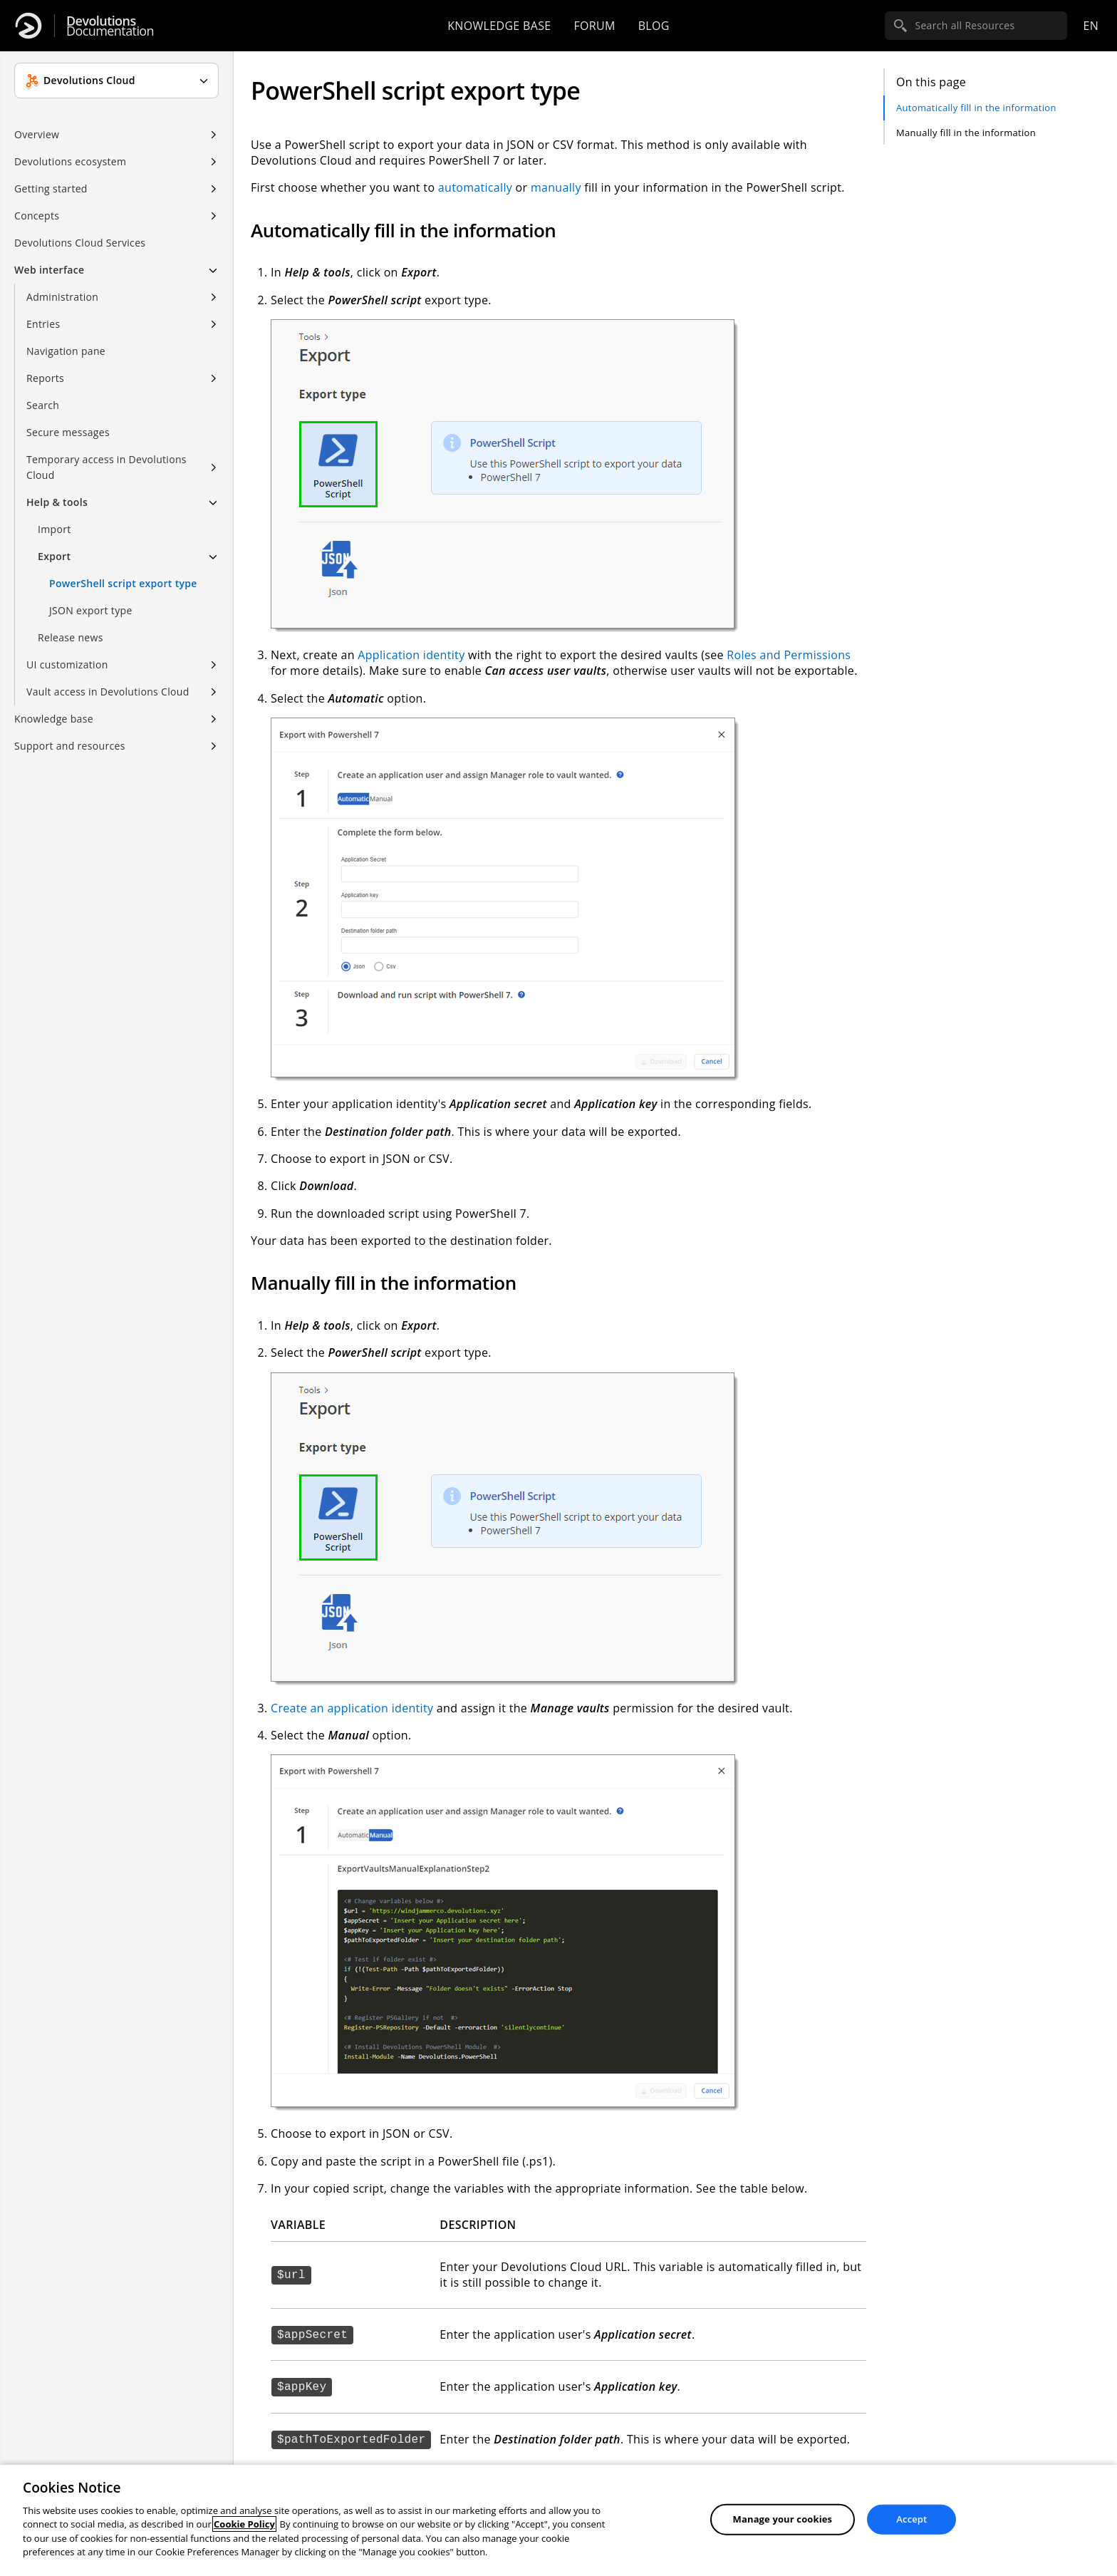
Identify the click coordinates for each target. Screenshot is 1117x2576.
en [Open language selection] (1090, 25)
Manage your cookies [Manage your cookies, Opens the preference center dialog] (783, 2519)
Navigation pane (65, 351)
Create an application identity (352, 1708)
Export (54, 556)
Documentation (110, 26)
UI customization (67, 664)
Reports (45, 378)
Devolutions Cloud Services (79, 242)
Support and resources (69, 745)
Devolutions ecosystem (70, 161)
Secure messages (68, 432)
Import (54, 529)
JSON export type (91, 610)
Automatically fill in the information (976, 107)
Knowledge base (499, 26)
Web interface (49, 269)
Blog (654, 26)
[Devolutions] (28, 25)
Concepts (36, 215)
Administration (62, 297)
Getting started (51, 188)
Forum (594, 26)
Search (42, 405)
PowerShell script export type (123, 583)
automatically (475, 187)
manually (556, 187)
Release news (70, 637)
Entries (43, 324)
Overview (36, 134)
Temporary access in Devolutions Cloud (106, 467)
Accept (911, 2519)
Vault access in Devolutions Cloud (107, 691)
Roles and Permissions (789, 655)
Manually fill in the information (966, 132)
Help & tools (57, 502)
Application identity (411, 655)
